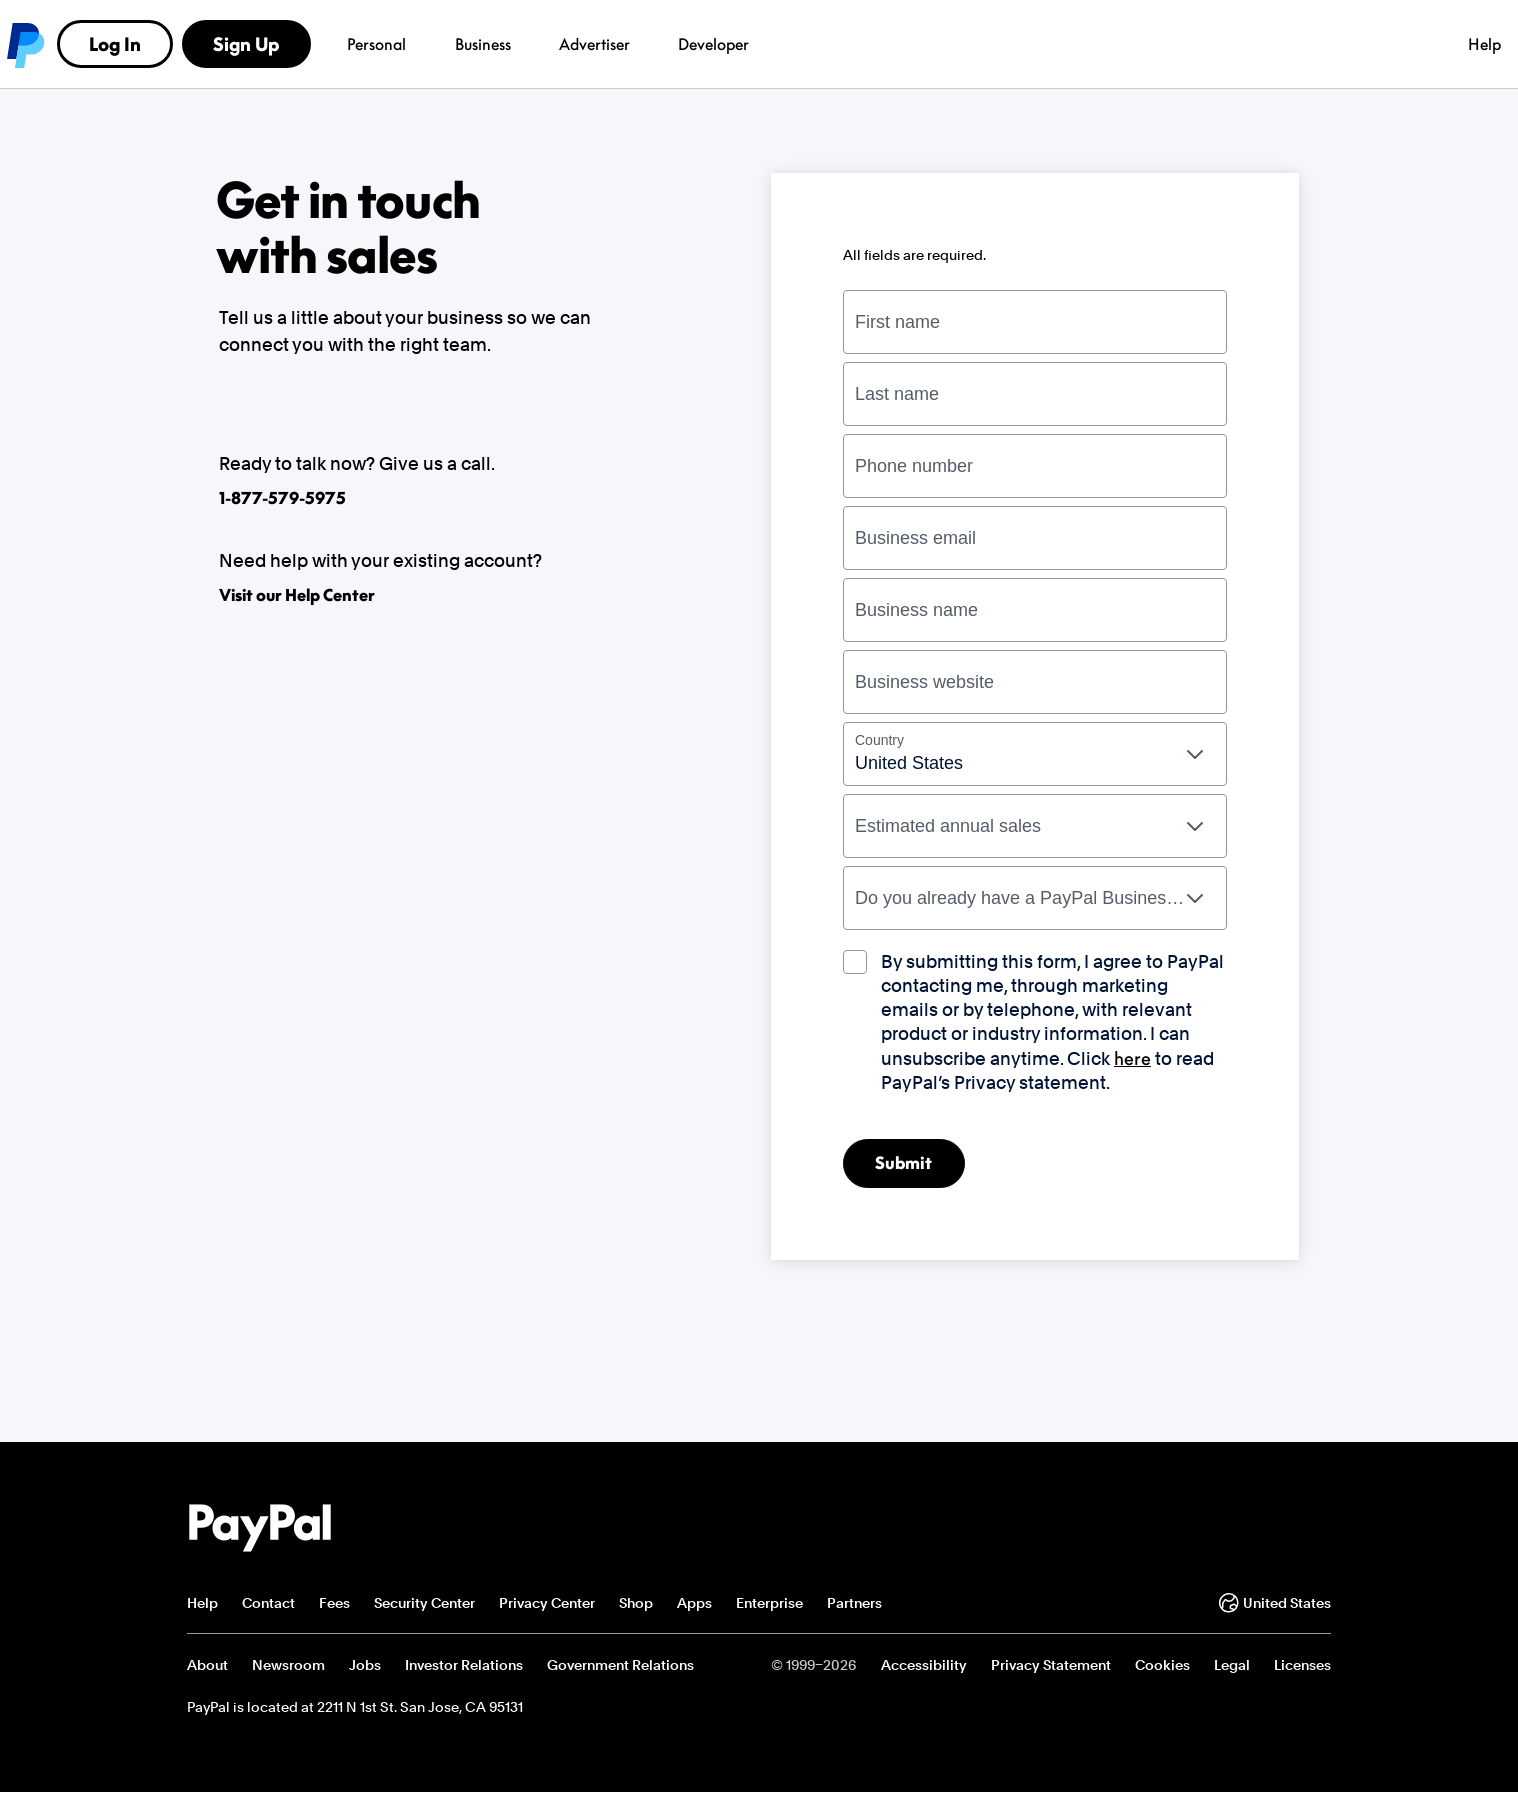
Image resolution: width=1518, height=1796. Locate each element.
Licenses (1302, 1668)
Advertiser (529, 44)
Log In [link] (1135, 44)
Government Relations (620, 1668)
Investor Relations (464, 1668)
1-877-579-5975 (282, 498)
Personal (311, 44)
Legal (1232, 1668)
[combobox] (1035, 754)
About (207, 1668)
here (1132, 1058)
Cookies (1162, 1668)
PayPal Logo (260, 1532)
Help (1033, 44)
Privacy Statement (1051, 1668)
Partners (854, 1606)
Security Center (424, 1606)
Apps (694, 1606)
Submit (908, 1165)
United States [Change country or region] (1275, 1606)
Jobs (365, 1668)
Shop (636, 1606)
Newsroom (288, 1668)
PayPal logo (211, 44)
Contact (268, 1606)
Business (418, 44)
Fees (334, 1606)
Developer (637, 44)
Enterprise (769, 1606)
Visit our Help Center (297, 595)
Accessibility (924, 1668)
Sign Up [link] (1266, 44)
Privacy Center (547, 1606)
